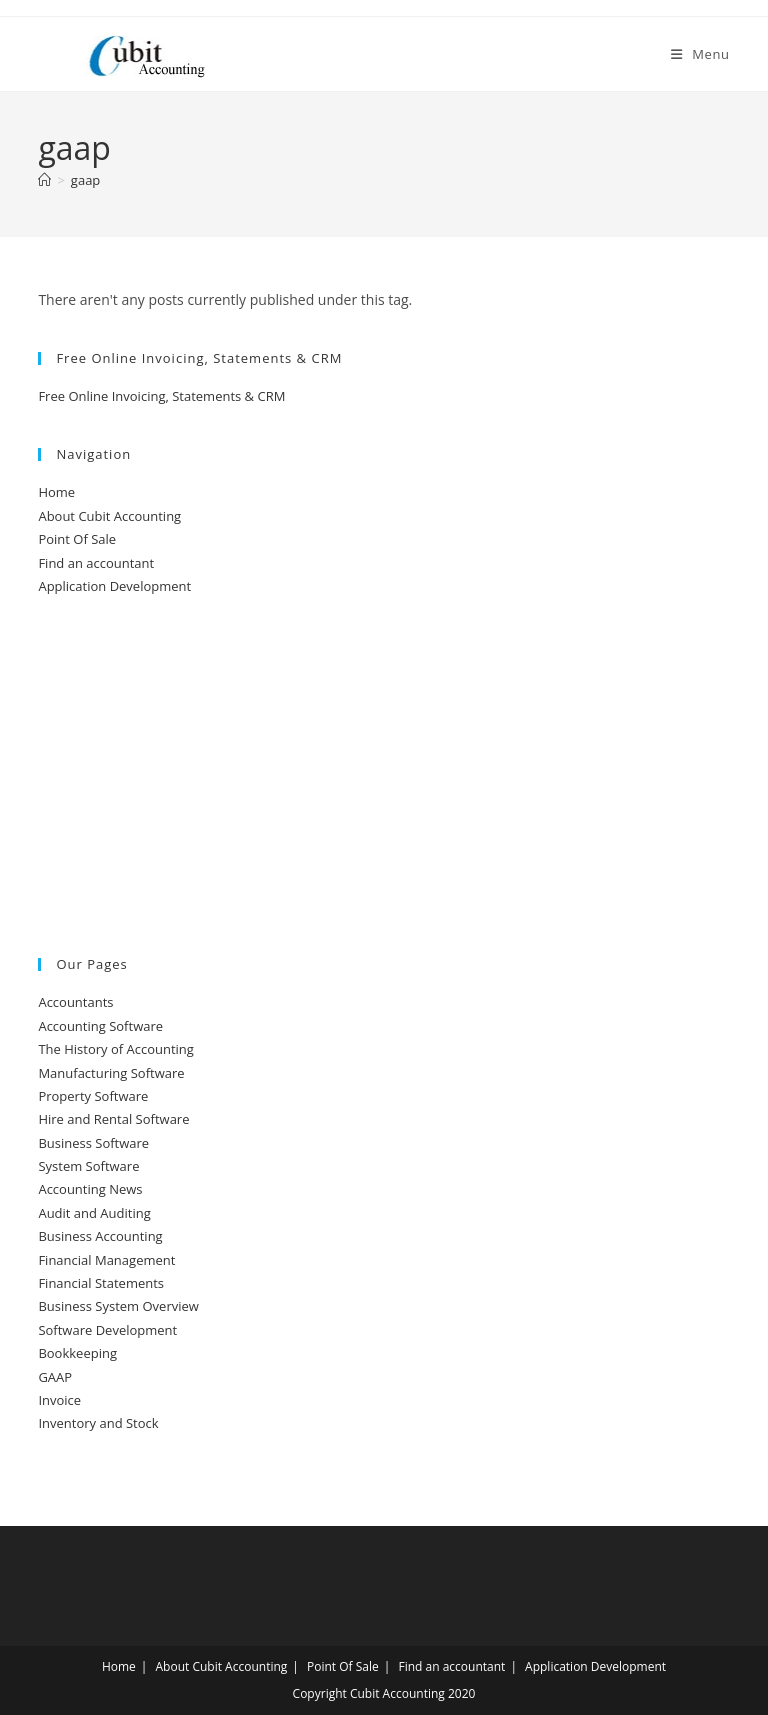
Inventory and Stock (98, 1423)
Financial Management (106, 1260)
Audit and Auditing (94, 1213)
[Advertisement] (383, 778)
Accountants (75, 1002)
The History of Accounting (116, 1049)
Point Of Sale (77, 539)
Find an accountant (96, 563)
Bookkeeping (77, 1353)
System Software (88, 1166)
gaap (85, 180)
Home (56, 492)
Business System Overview (118, 1306)
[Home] (44, 180)
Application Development (114, 586)
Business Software (93, 1143)
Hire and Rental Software (113, 1119)
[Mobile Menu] (700, 54)
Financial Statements (101, 1283)
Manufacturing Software (111, 1073)
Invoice (59, 1400)
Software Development (107, 1330)
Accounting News (90, 1189)
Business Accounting (100, 1236)
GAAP (55, 1377)
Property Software (93, 1096)
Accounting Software (100, 1026)
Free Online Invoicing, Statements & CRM (161, 396)
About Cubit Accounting (109, 516)
